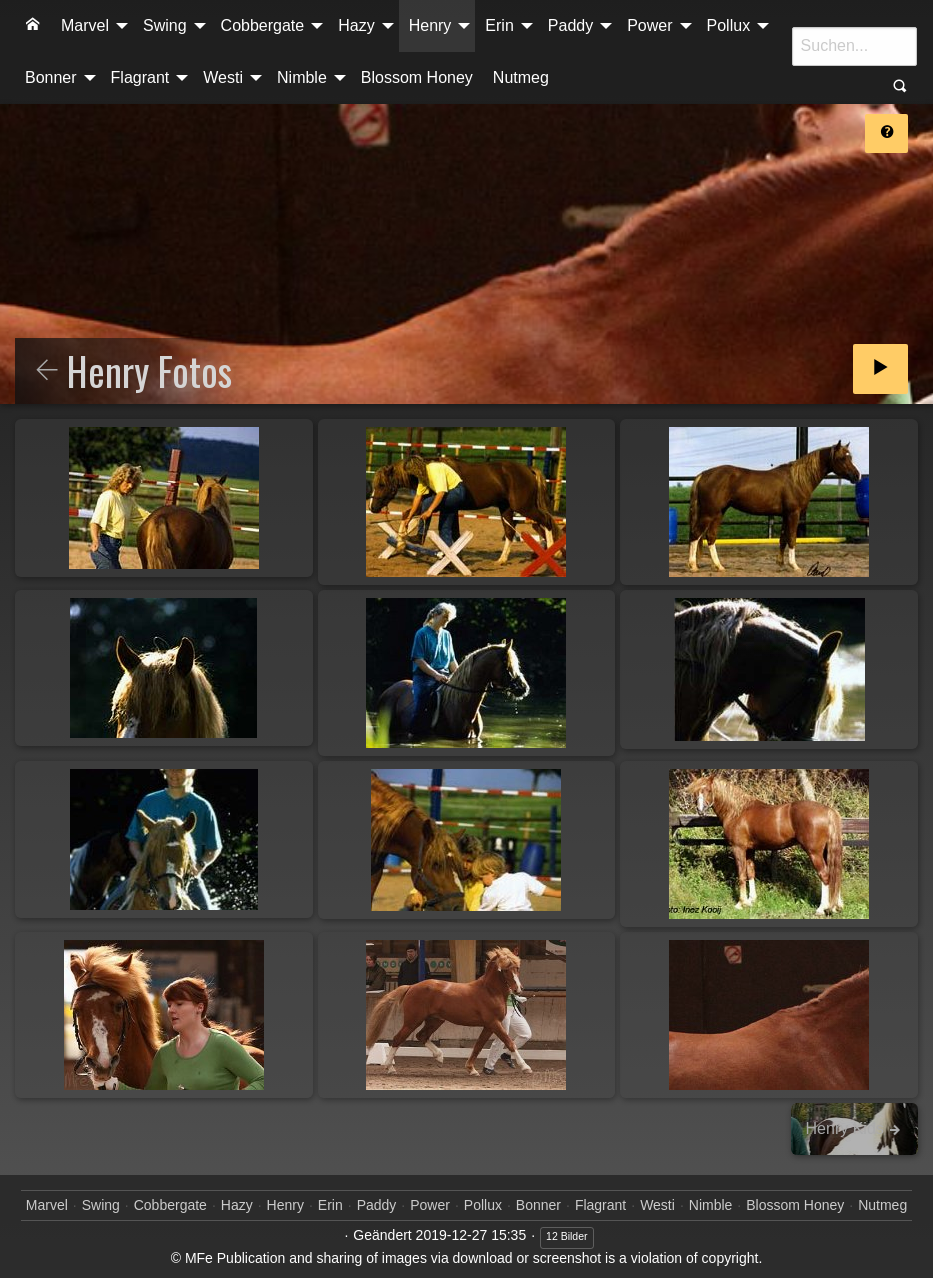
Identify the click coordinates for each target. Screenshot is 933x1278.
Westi (223, 77)
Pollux (729, 25)
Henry (430, 25)
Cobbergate (263, 25)
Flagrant (140, 77)
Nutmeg (521, 77)
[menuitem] (33, 26)
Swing (165, 25)
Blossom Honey (417, 77)
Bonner (51, 77)
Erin (499, 25)
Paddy (570, 25)
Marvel (85, 25)
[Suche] (854, 46)
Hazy (356, 25)
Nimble (302, 77)
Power (649, 25)
